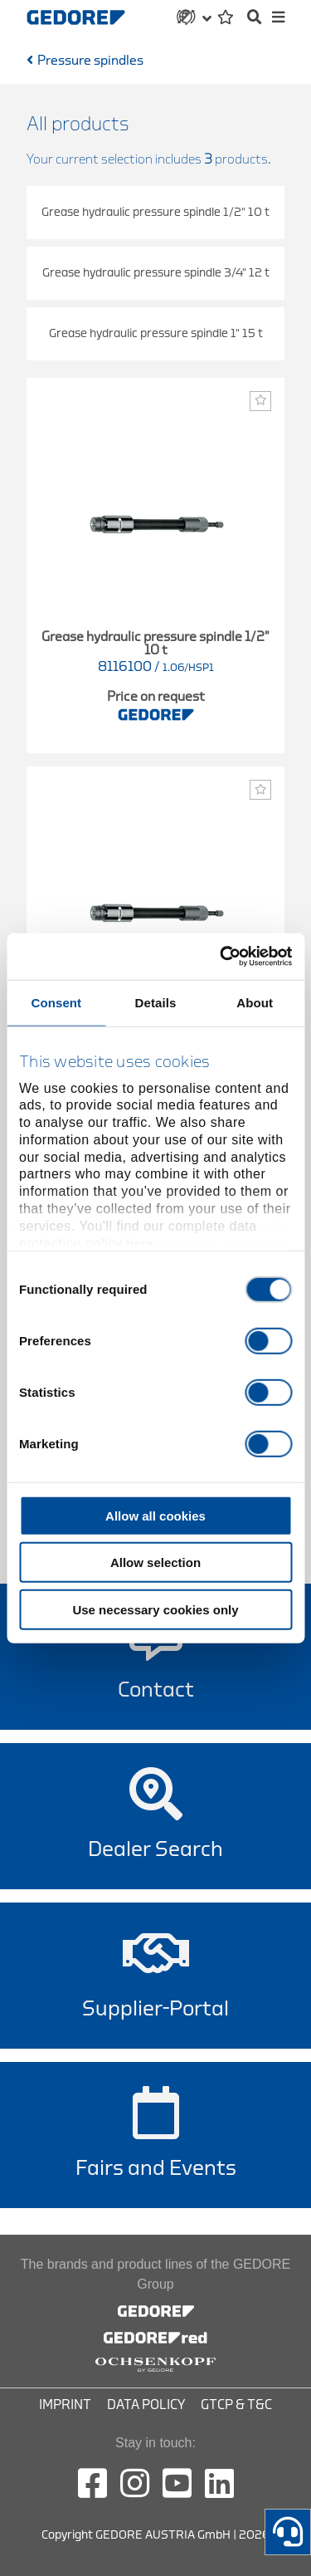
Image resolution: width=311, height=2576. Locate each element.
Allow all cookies (155, 1515)
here (140, 1243)
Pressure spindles (90, 60)
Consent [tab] (56, 1002)
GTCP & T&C (236, 2405)
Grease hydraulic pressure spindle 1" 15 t (156, 333)
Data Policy (146, 2405)
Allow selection (155, 1562)
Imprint (65, 2405)
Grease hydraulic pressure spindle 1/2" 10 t (155, 212)
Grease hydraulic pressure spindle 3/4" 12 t (156, 273)
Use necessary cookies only (155, 1609)
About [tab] (254, 1002)
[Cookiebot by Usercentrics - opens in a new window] (221, 956)
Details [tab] (156, 1002)
